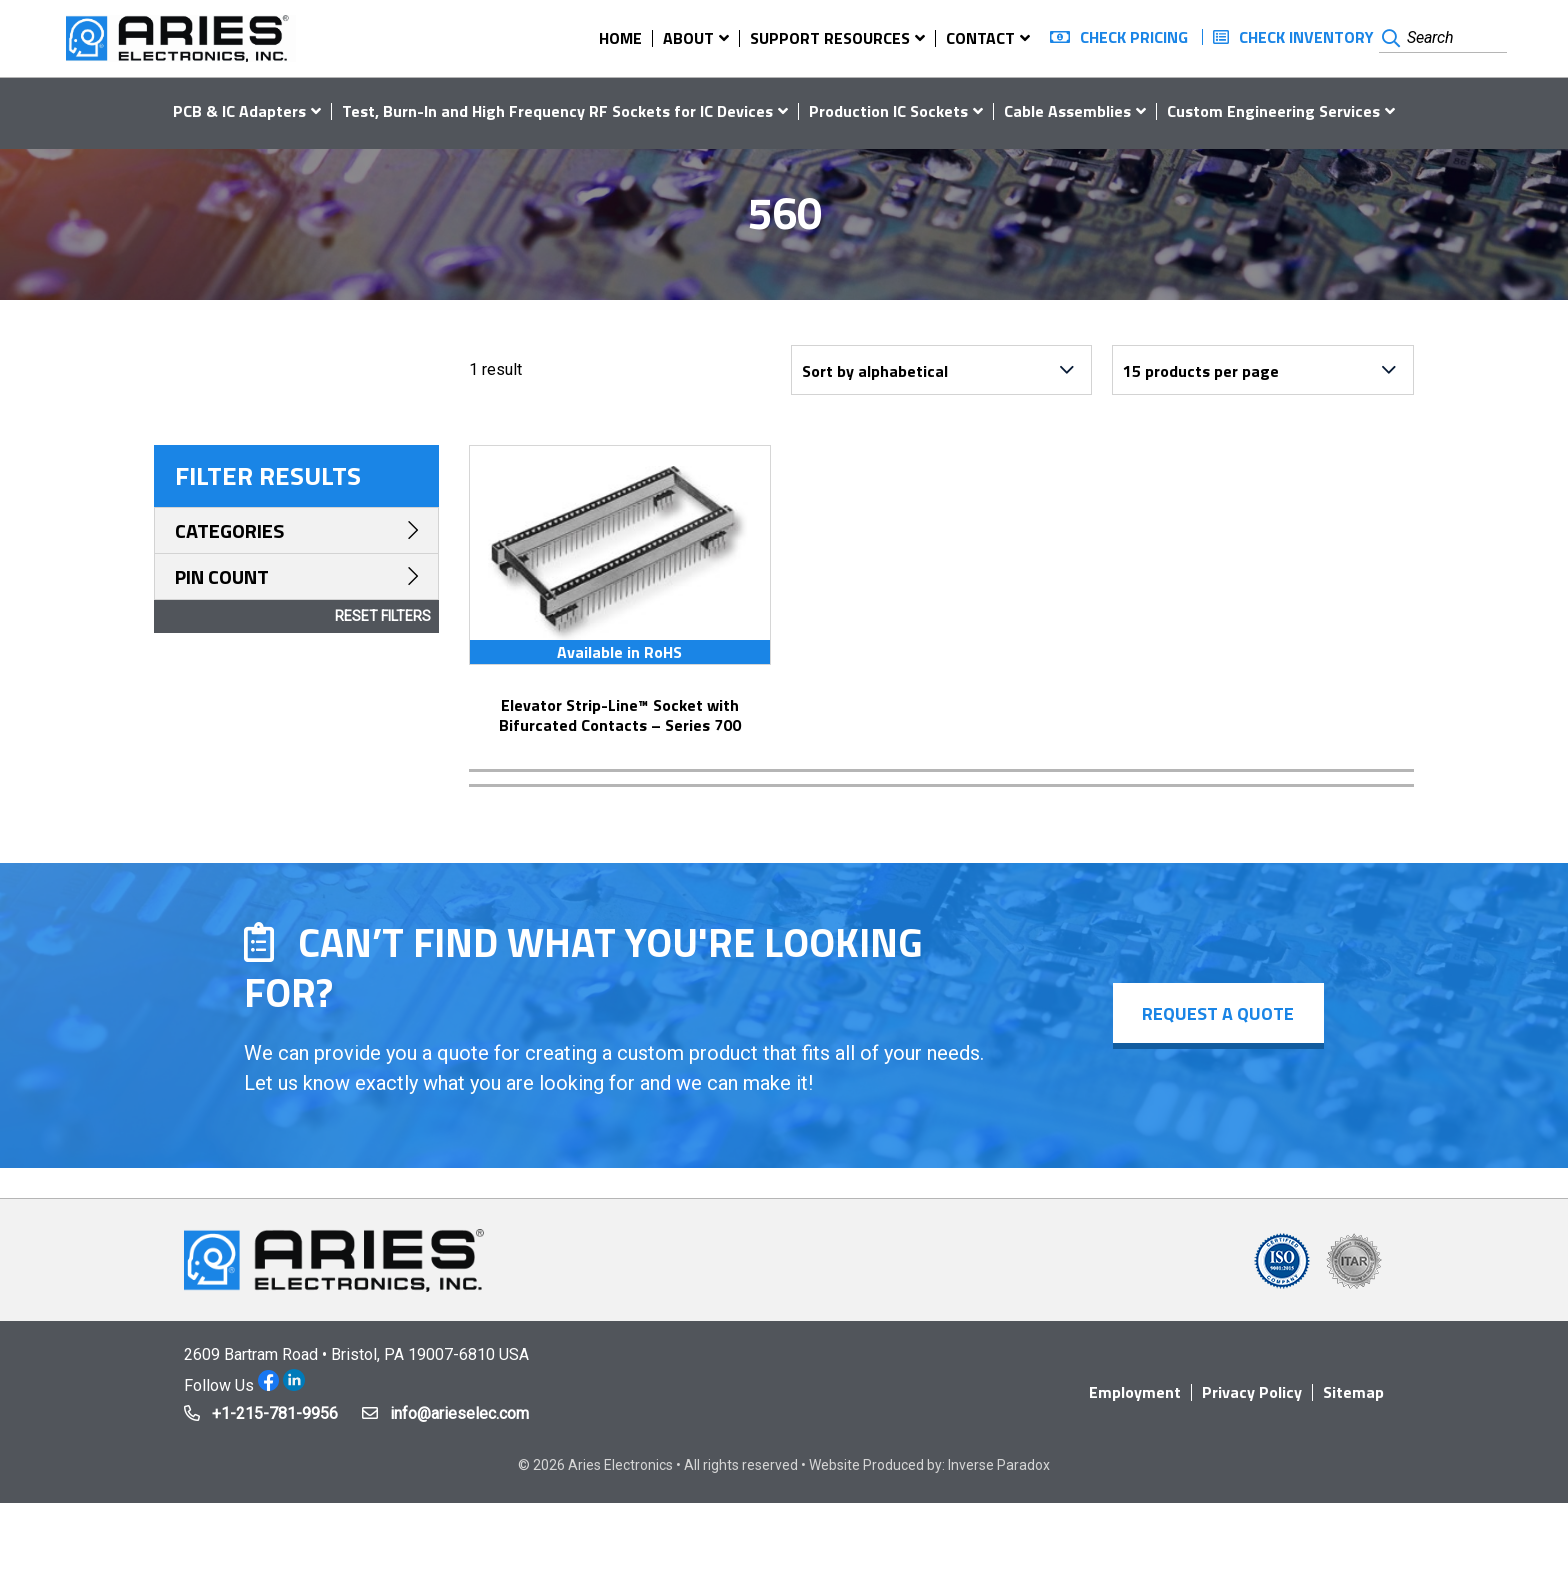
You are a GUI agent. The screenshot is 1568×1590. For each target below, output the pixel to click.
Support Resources (830, 38)
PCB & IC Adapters (239, 111)
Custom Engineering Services (1273, 111)
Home (620, 38)
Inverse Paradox (999, 1465)
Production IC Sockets (888, 111)
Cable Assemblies (1067, 111)
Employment (1135, 1392)
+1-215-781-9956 (275, 1413)
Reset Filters (383, 616)
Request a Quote (1218, 1013)
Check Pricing (1134, 37)
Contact (980, 38)
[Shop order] (942, 370)
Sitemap (1353, 1392)
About (688, 38)
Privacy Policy (1252, 1392)
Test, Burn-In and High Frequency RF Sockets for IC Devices (557, 111)
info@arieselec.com (459, 1413)
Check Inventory (1306, 37)
